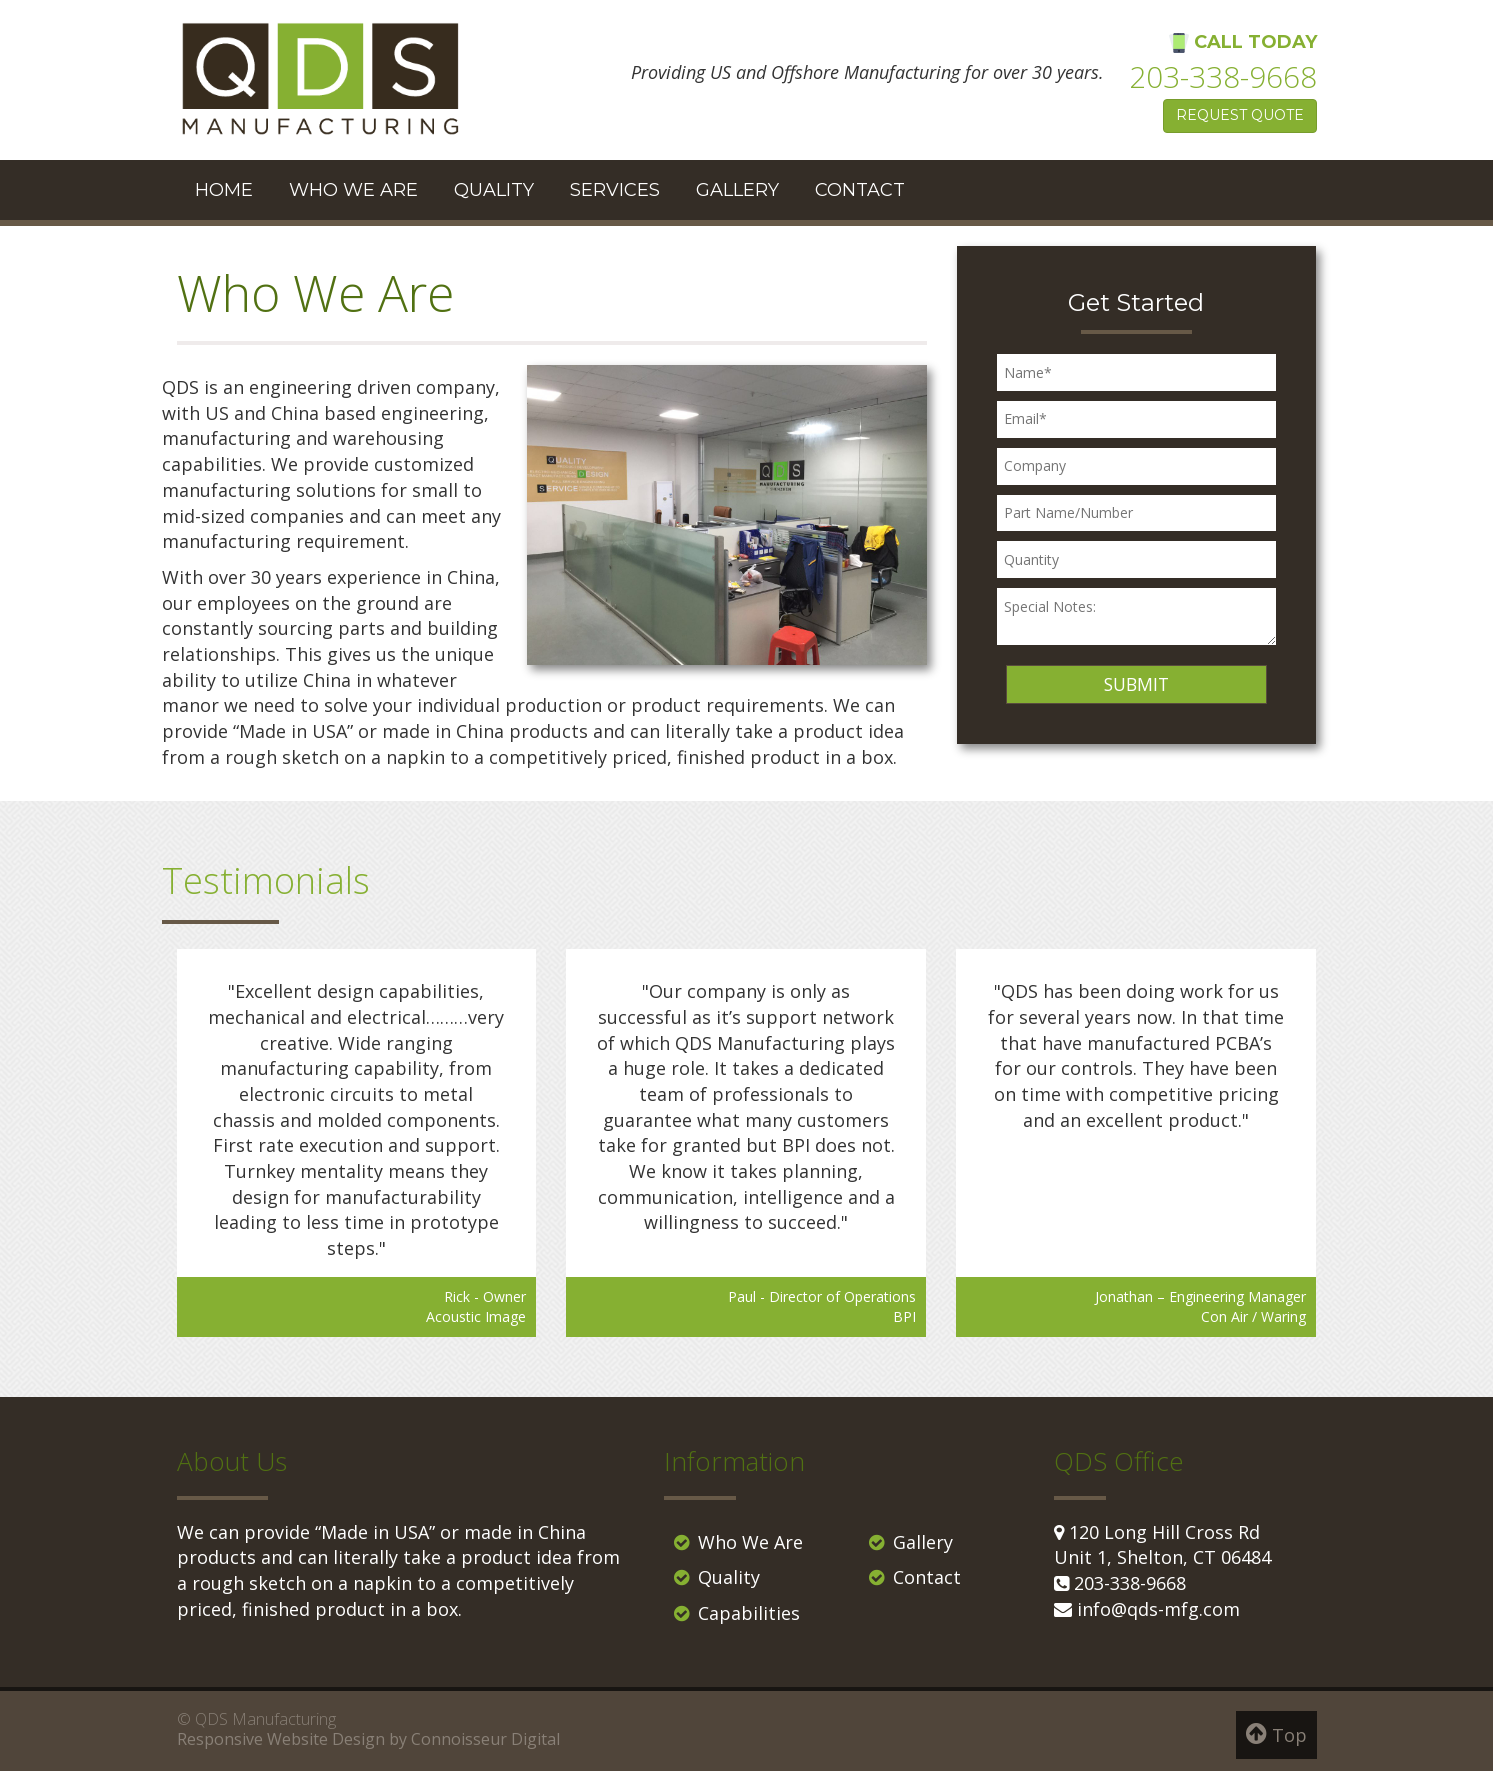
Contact (860, 190)
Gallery (737, 190)
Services (615, 190)
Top (1276, 1734)
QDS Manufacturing (265, 1719)
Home (224, 190)
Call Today (1223, 65)
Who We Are (353, 190)
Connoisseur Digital (485, 1739)
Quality (494, 190)
